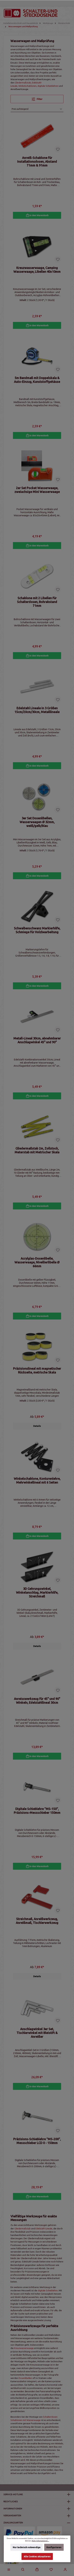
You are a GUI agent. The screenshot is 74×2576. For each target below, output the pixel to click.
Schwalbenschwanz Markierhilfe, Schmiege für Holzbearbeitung (37, 930)
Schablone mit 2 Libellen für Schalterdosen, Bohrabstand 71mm (37, 601)
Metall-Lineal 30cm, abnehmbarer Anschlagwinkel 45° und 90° (37, 1040)
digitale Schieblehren (48, 86)
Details (37, 1426)
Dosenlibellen (25, 2378)
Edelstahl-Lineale (43, 2228)
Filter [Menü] (37, 98)
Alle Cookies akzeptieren (37, 2556)
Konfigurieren (53, 2547)
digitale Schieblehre (48, 2290)
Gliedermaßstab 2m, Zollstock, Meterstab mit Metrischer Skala (37, 1150)
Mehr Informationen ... (40, 2541)
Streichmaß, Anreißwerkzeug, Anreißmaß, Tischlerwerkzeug (37, 1920)
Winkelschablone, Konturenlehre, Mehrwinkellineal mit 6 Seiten (37, 1480)
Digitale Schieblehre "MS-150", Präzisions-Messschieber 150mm (37, 1810)
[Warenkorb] (37, 2570)
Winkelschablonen (27, 86)
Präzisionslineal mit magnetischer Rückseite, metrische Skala (37, 1370)
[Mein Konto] (65, 2569)
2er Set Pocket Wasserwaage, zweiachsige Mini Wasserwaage (37, 489)
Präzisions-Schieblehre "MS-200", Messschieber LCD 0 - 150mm (37, 2141)
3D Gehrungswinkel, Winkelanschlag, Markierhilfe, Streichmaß (37, 1592)
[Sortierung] (37, 109)
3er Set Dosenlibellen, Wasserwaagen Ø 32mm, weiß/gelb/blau (37, 821)
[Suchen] (23, 2569)
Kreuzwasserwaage (24, 2348)
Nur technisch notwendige (26, 2547)
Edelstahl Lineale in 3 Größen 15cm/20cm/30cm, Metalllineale (37, 710)
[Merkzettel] (51, 2569)
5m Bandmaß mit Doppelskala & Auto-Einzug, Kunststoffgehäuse (37, 379)
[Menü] (9, 2569)
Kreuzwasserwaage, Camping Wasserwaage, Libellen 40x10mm (37, 269)
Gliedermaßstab (23, 82)
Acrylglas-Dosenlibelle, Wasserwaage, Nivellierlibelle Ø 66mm (37, 1262)
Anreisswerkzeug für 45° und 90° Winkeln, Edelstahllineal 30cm (37, 1700)
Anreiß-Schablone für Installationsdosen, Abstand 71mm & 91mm (37, 161)
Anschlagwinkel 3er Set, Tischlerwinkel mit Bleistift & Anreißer (37, 2032)
